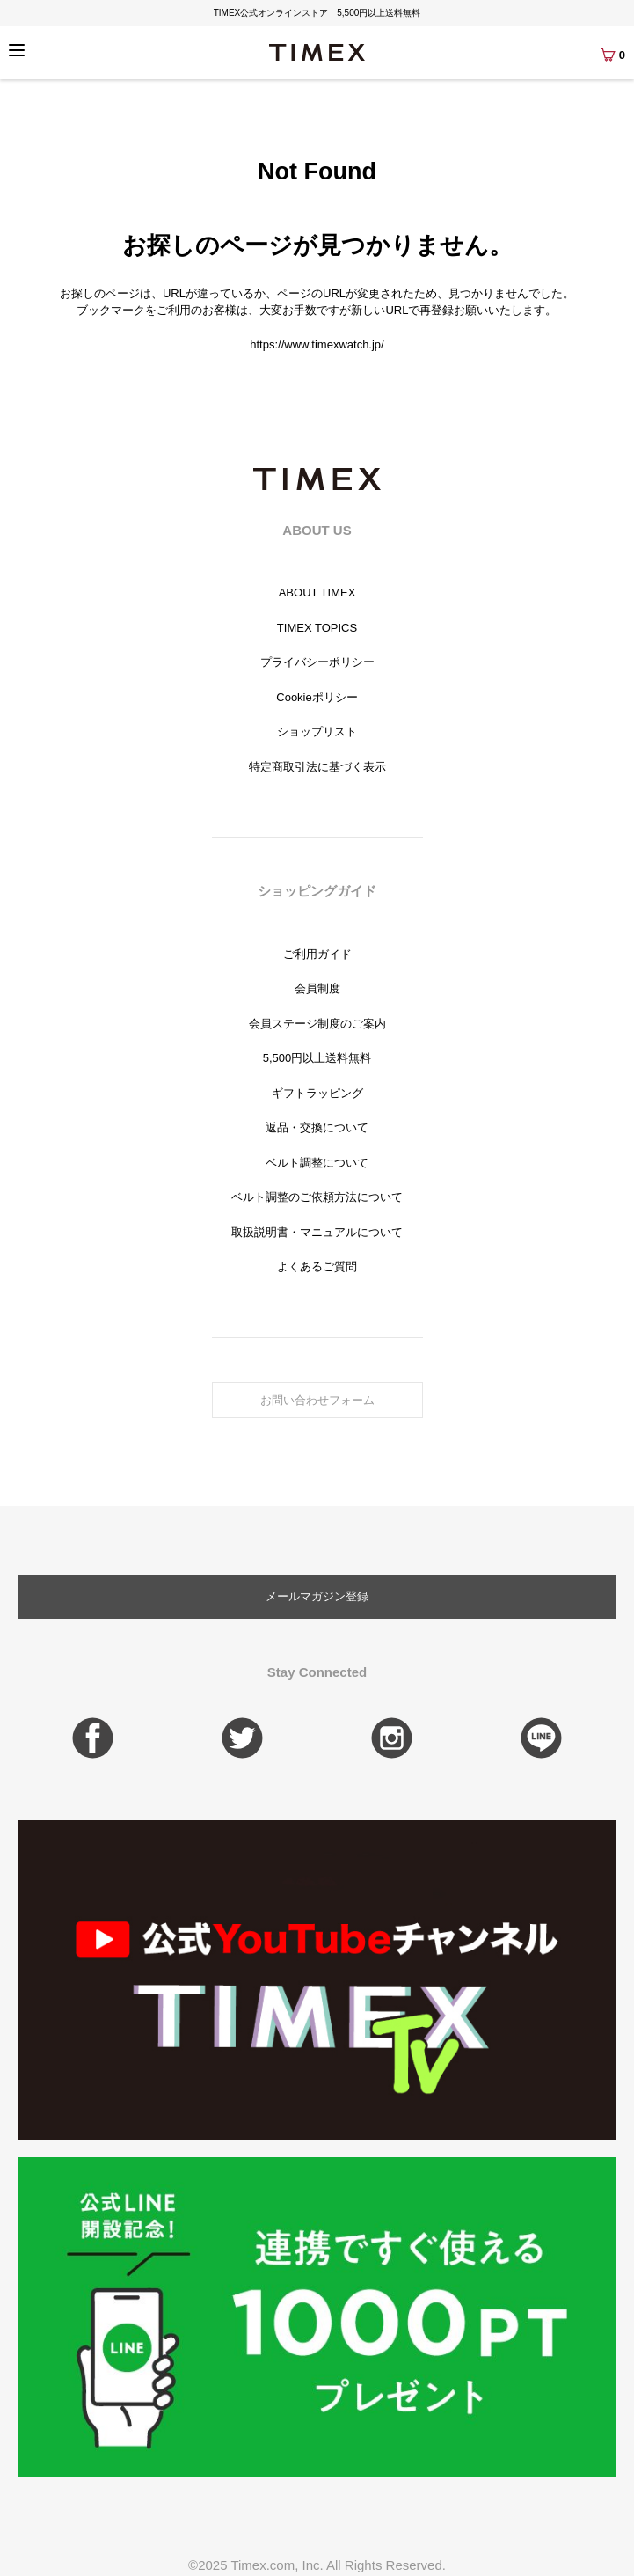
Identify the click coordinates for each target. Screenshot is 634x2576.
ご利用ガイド (317, 954)
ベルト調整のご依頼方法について (317, 1197)
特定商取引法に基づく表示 (317, 766)
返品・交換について (317, 1127)
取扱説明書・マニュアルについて (317, 1232)
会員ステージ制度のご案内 (317, 1023)
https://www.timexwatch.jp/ (316, 344)
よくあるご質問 (317, 1266)
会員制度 (317, 988)
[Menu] (17, 50)
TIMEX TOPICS (317, 627)
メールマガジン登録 (317, 1596)
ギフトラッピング (317, 1093)
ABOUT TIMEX (317, 592)
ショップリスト (317, 731)
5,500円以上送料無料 (317, 1058)
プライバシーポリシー (317, 662)
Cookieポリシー (316, 697)
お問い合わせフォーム (317, 1400)
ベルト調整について (317, 1162)
